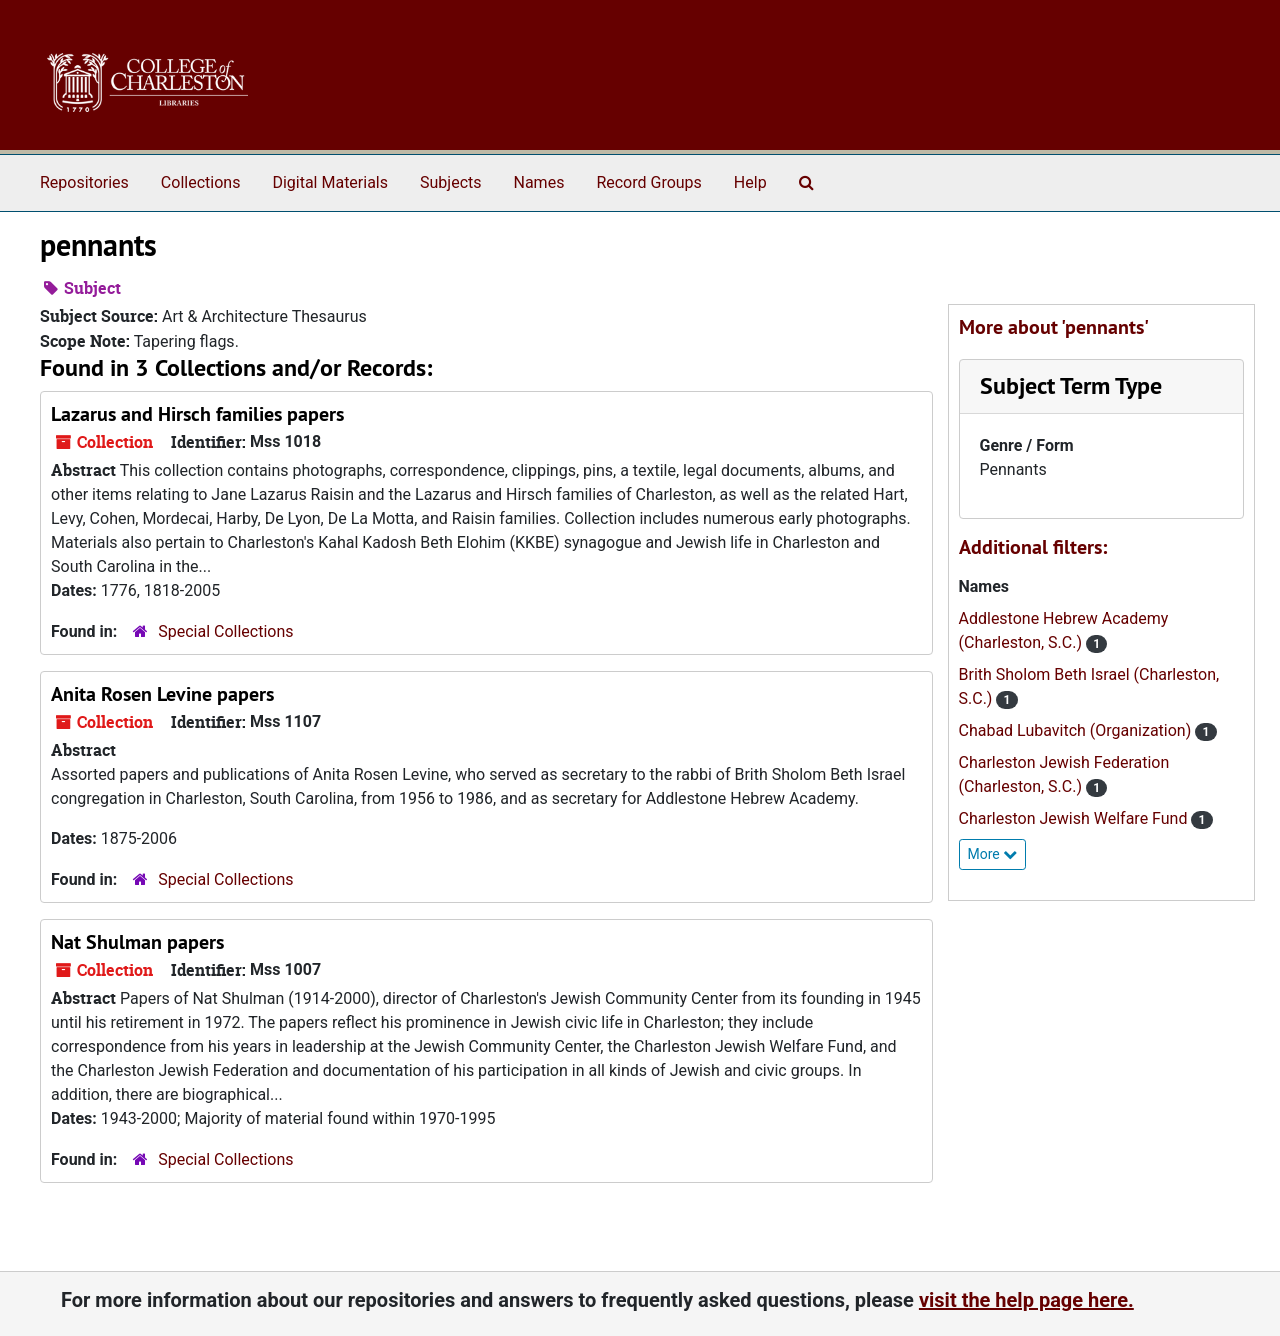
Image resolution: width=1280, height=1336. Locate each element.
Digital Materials (330, 182)
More (993, 854)
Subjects (450, 182)
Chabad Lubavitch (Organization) (1077, 730)
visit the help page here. (1026, 1300)
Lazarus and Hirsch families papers (197, 414)
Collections (201, 182)
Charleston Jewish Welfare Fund (1075, 818)
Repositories (84, 182)
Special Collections (225, 631)
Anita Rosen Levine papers (162, 694)
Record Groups (648, 182)
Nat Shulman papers (137, 942)
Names (539, 182)
